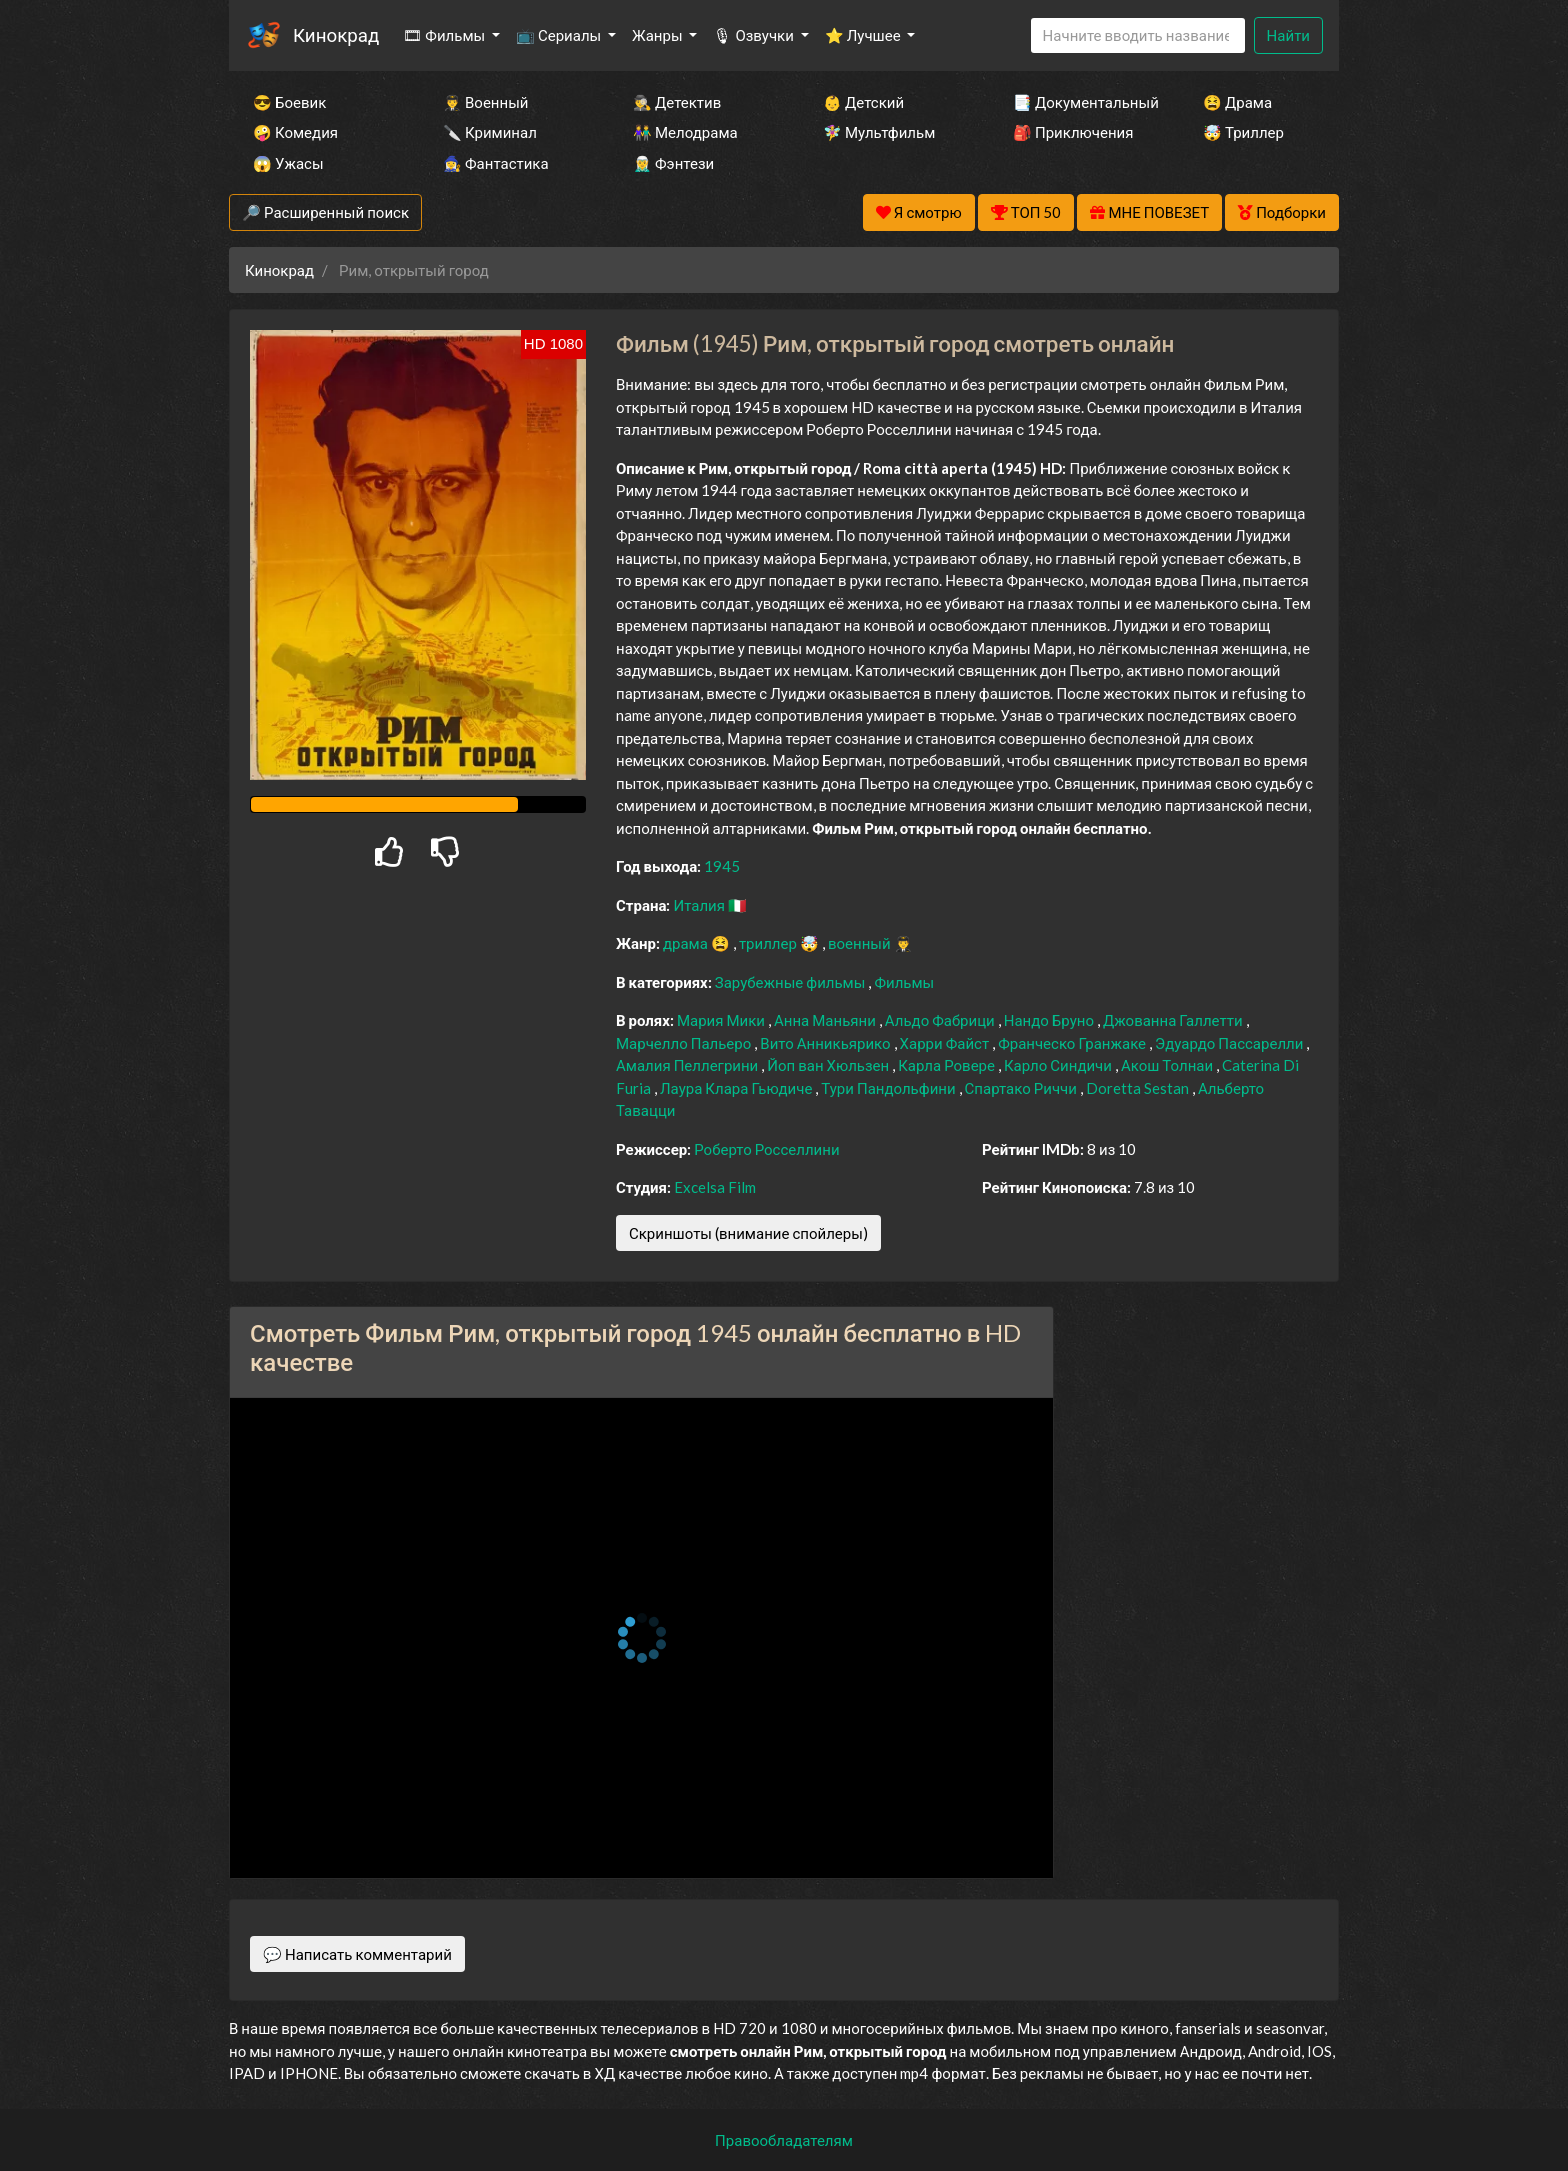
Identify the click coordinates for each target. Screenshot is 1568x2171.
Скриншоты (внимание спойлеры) (748, 1233)
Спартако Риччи (1022, 1088)
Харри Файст (946, 1043)
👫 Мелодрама (685, 132)
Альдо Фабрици (941, 1020)
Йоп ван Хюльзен (829, 1065)
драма (687, 943)
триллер (769, 943)
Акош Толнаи (1168, 1065)
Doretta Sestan (1139, 1088)
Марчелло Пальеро (685, 1043)
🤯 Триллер (1243, 132)
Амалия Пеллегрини (688, 1065)
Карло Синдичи (1059, 1065)
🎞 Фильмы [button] (445, 35)
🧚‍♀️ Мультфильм (879, 132)
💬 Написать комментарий (357, 1954)
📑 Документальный (1081, 102)
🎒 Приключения (1073, 132)
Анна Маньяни (826, 1020)
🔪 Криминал (490, 132)
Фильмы (904, 982)
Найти (1288, 35)
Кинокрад (336, 34)
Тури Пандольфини (889, 1088)
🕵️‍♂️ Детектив (677, 102)
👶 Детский (863, 102)
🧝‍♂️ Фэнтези (673, 163)
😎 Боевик (289, 102)
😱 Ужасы (288, 163)
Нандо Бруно (1050, 1020)
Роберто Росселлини (766, 1149)
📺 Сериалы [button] (560, 35)
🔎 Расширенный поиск (325, 212)
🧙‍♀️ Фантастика (496, 163)
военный (861, 943)
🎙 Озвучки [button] (754, 35)
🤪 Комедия (295, 132)
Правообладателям (784, 2140)
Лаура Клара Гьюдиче (737, 1088)
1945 (722, 866)
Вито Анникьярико (826, 1043)
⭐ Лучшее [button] (864, 35)
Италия (700, 905)
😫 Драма (1237, 102)
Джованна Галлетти (1174, 1020)
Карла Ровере (948, 1065)
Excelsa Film (715, 1187)
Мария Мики (722, 1020)
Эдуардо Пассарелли (1230, 1043)
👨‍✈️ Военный (485, 102)
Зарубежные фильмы (792, 982)
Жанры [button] (659, 35)
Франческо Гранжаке (1073, 1043)
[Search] (1138, 35)
